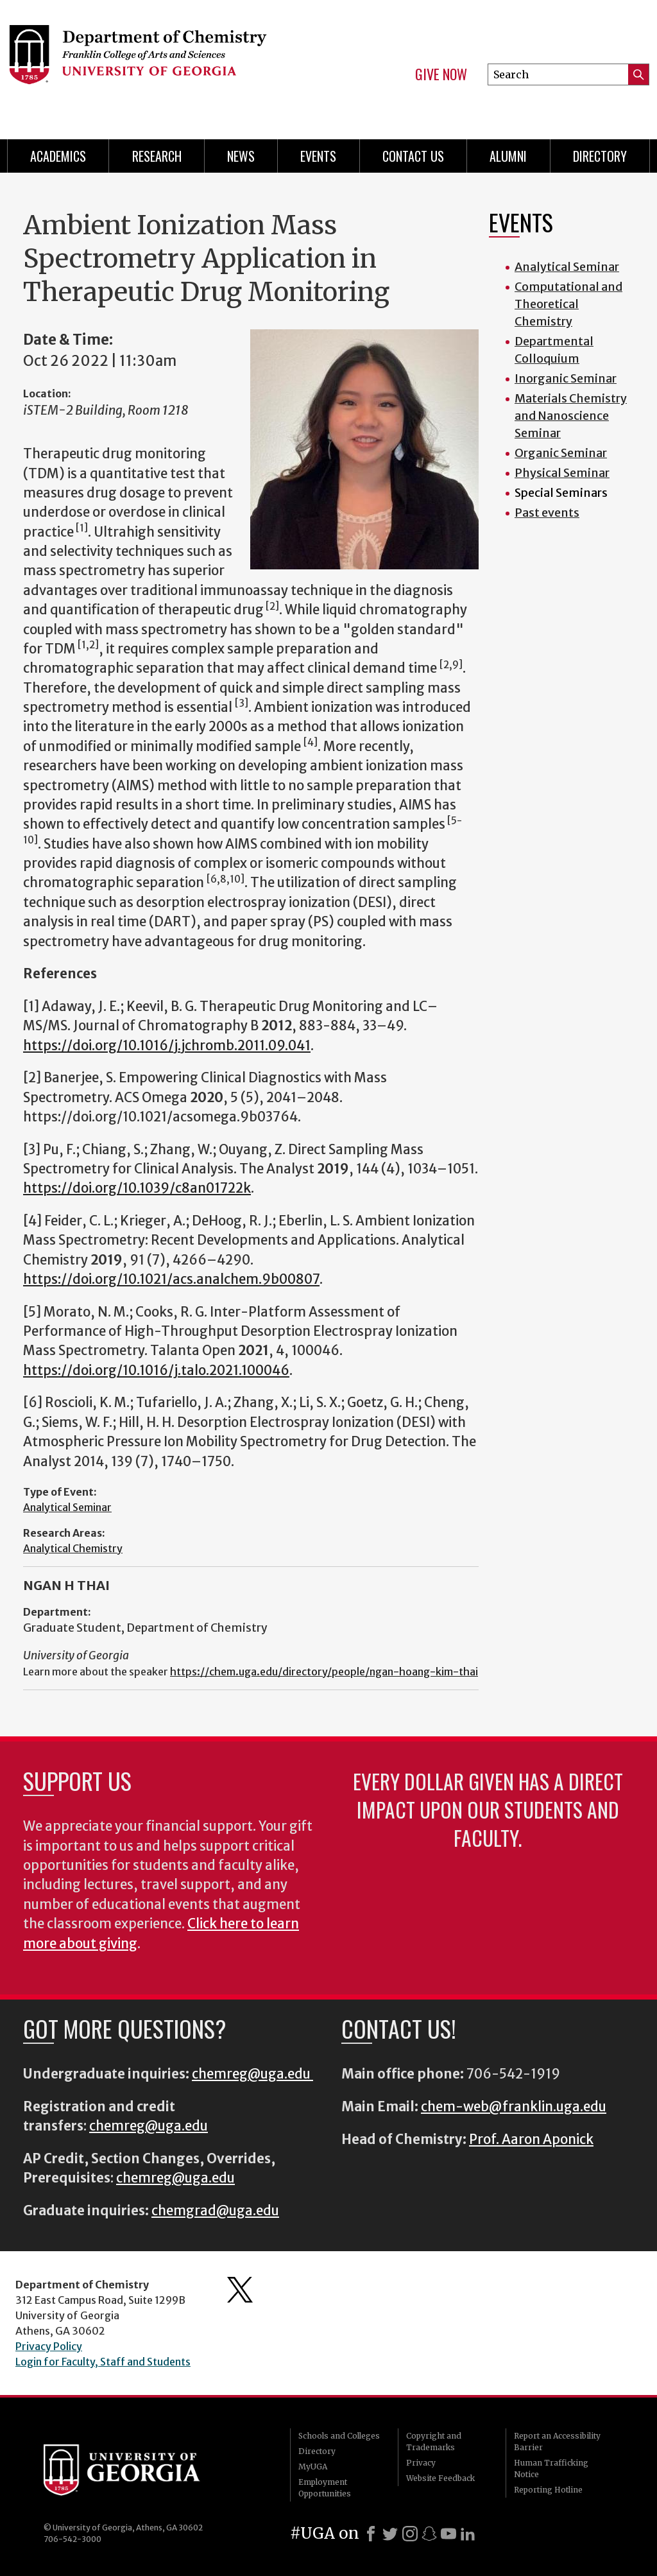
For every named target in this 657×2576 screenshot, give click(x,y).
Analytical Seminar (67, 1507)
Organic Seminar (561, 452)
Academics (58, 156)
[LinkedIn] (467, 2533)
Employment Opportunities (324, 2487)
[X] (390, 2533)
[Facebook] (371, 2533)
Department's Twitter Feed (240, 2290)
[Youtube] (448, 2533)
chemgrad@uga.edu (215, 2210)
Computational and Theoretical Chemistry (568, 304)
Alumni (508, 156)
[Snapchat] (429, 2533)
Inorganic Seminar (566, 378)
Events (318, 156)
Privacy (421, 2463)
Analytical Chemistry (73, 1548)
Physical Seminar (562, 472)
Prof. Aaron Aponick (531, 2139)
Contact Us (413, 156)
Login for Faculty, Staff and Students (103, 2361)
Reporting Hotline (548, 2489)
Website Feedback (440, 2478)
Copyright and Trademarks (433, 2441)
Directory (600, 156)
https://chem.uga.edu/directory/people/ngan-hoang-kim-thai (324, 1671)
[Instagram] (410, 2533)
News (241, 156)
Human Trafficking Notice (551, 2468)
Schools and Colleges (339, 2436)
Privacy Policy (48, 2346)
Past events (547, 512)
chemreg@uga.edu (252, 2074)
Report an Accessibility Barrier (557, 2441)
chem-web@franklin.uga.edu (513, 2106)
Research (157, 156)
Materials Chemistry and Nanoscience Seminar (571, 415)
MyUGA (312, 2466)
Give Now (441, 74)
